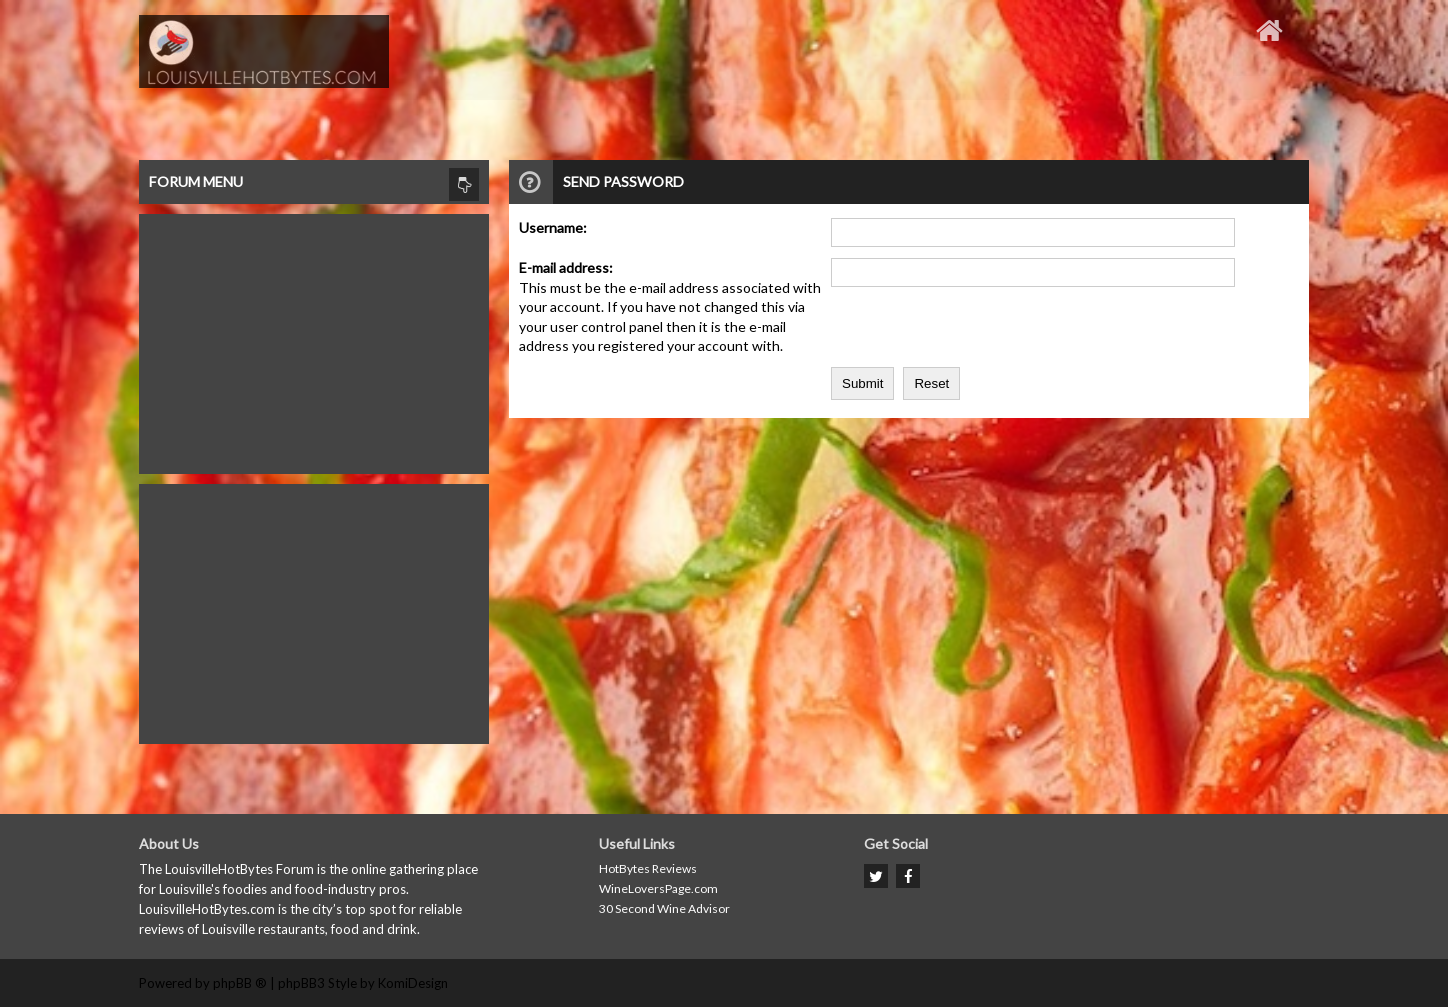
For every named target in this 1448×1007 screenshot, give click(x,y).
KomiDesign (413, 983)
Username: (553, 227)
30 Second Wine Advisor (664, 908)
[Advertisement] (314, 339)
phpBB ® (240, 983)
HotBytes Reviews (648, 868)
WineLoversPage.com (658, 888)
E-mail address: (566, 267)
